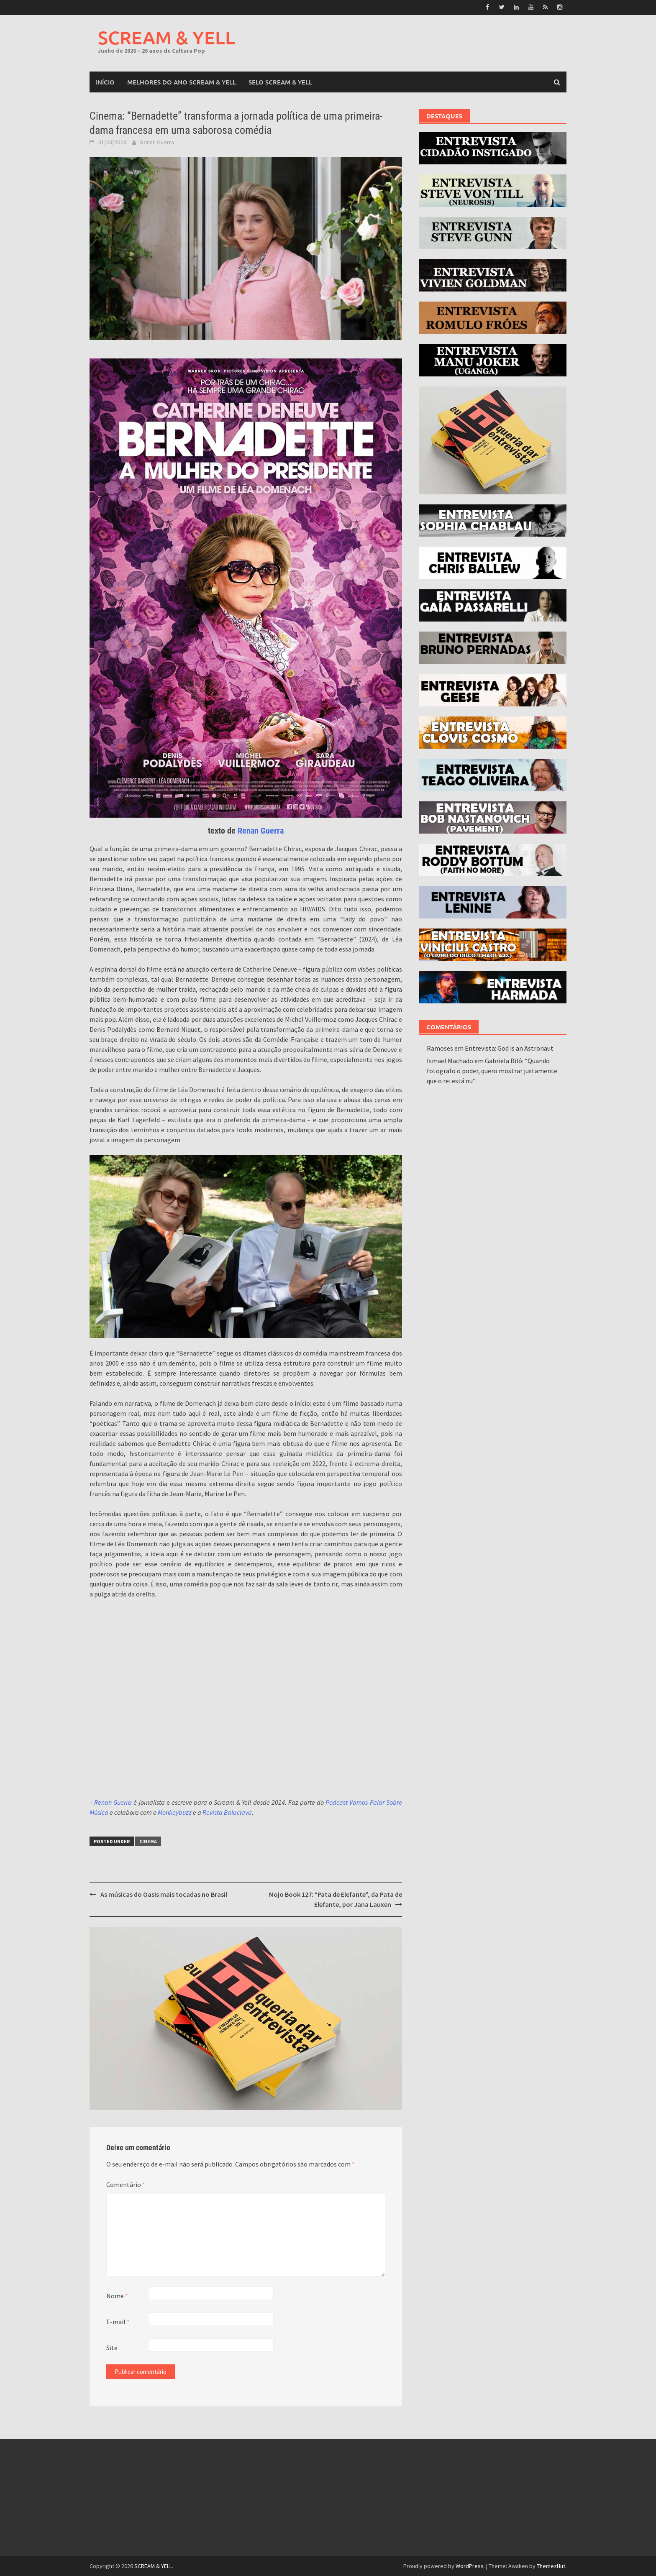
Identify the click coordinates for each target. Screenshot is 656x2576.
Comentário (125, 2184)
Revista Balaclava (227, 1812)
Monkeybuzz (175, 1812)
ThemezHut (551, 2565)
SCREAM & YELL (166, 37)
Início (105, 81)
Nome (117, 2296)
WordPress (470, 2565)
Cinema (148, 1841)
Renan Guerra (157, 142)
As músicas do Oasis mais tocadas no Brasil (163, 1894)
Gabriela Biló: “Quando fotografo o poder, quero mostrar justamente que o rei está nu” (492, 1070)
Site (112, 2347)
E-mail (118, 2322)
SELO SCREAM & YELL (280, 81)
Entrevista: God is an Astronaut (509, 1048)
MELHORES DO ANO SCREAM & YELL (181, 81)
